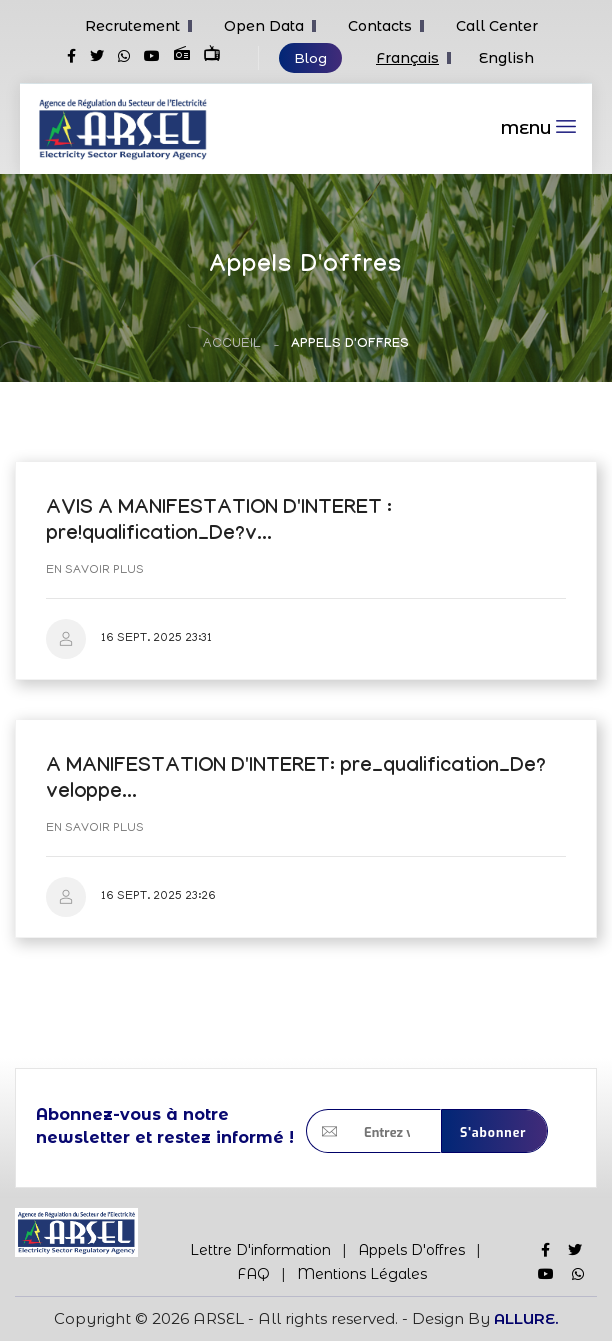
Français (407, 58)
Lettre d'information (260, 1250)
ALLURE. (526, 1318)
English (506, 58)
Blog (310, 58)
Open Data (264, 26)
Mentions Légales (362, 1274)
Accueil (232, 344)
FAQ (253, 1274)
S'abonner (493, 1132)
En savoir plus (95, 570)
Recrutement (132, 26)
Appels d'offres (411, 1250)
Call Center (497, 26)
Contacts (380, 26)
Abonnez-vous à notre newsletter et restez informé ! (165, 1125)
